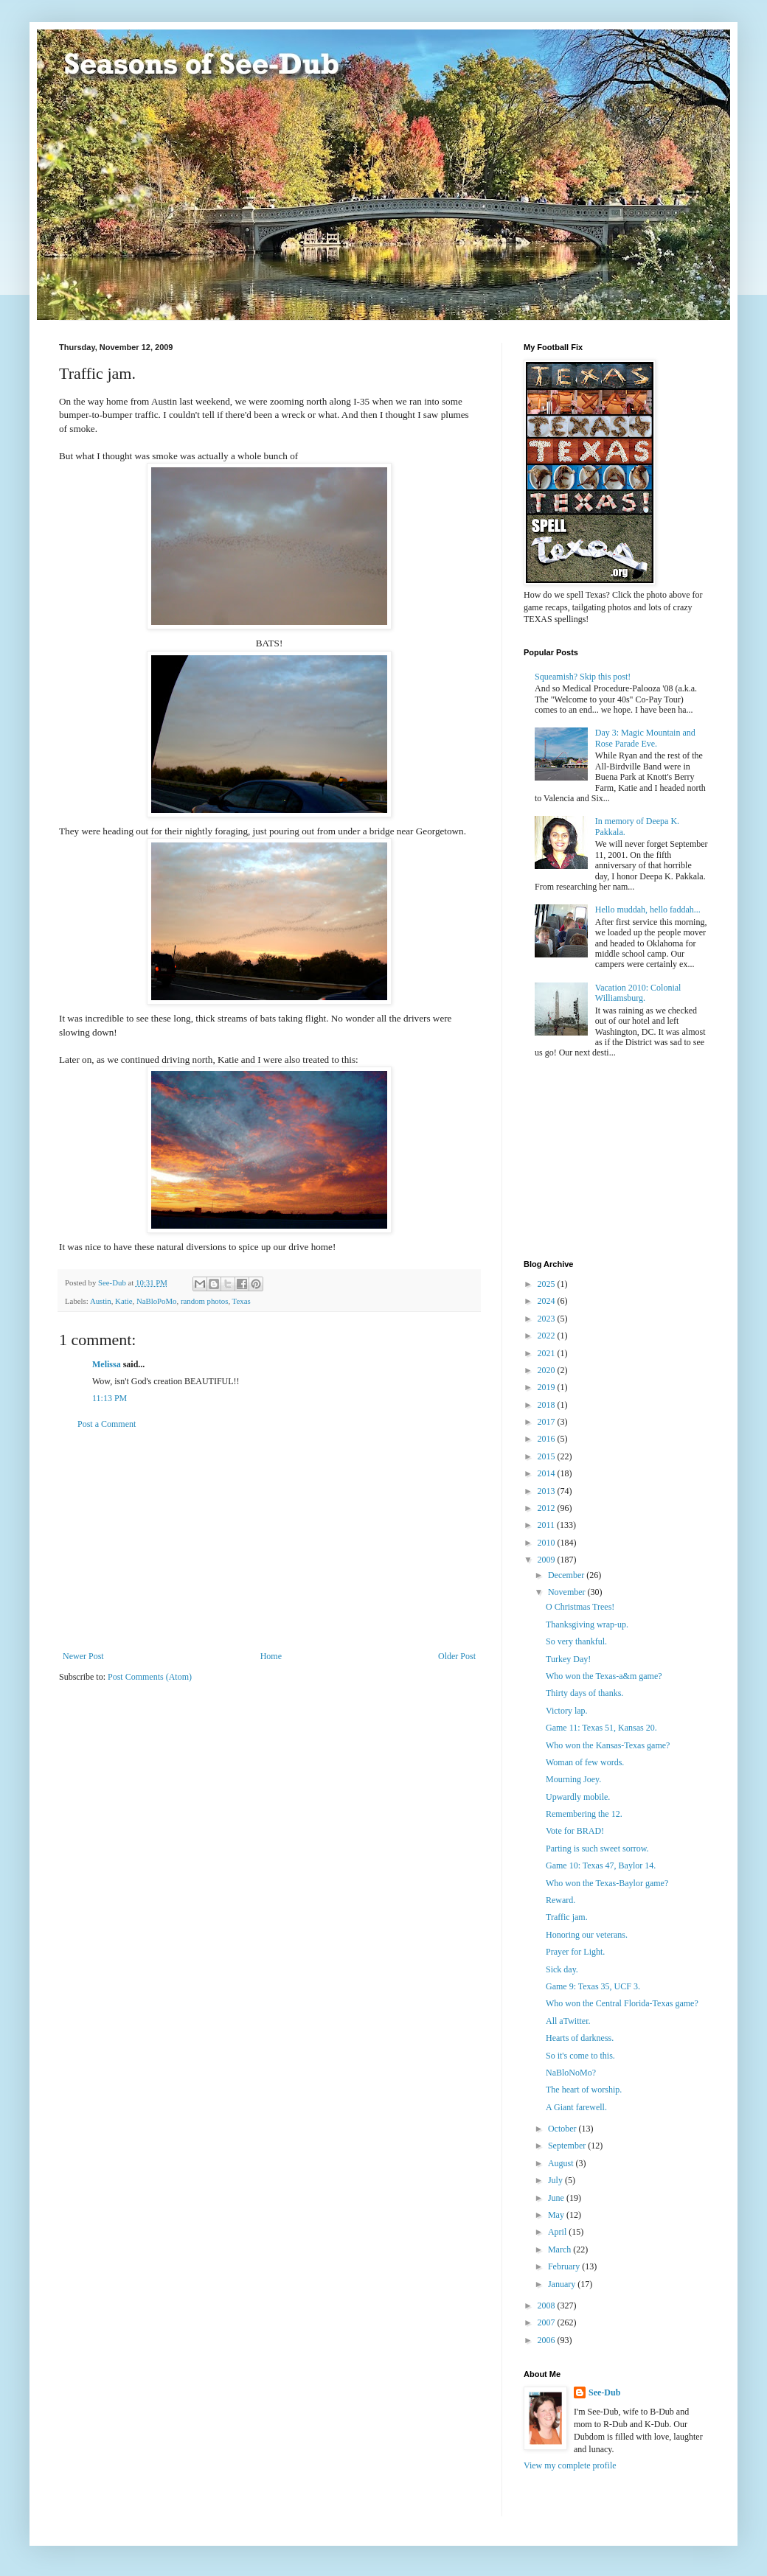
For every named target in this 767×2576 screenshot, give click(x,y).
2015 (548, 1456)
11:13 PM (109, 1398)
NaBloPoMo (156, 1300)
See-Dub (604, 2392)
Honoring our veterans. (587, 1935)
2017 (548, 1422)
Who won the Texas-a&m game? (604, 1676)
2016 (548, 1439)
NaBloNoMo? (571, 2072)
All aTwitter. (568, 2021)
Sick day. (562, 1969)
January (562, 2284)
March (560, 2249)
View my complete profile (570, 2465)
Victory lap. (567, 1711)
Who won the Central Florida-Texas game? (622, 2003)
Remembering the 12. (584, 1814)
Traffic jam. (567, 1917)
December (567, 1575)
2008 (548, 2305)
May (557, 2215)
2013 (548, 1491)
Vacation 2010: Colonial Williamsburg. (638, 992)
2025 (548, 1284)
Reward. (560, 1900)
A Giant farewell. (576, 2107)
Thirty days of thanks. (584, 1693)
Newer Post (83, 1656)
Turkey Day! (568, 1659)
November (568, 1592)
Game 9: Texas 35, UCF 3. (593, 1986)
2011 (548, 1525)
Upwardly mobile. (578, 1797)
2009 (548, 1559)
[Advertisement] (269, 1540)
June (557, 2198)
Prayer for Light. (575, 1952)
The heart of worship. (584, 2089)
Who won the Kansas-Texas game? (608, 1745)
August (562, 2163)
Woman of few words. (585, 1762)
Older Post (457, 1656)
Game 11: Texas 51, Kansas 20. (601, 1727)
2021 (548, 1353)
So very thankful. (576, 1641)
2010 (548, 1542)
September (568, 2145)
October (563, 2128)
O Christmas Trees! (580, 1607)
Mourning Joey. (573, 1779)
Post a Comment (106, 1424)
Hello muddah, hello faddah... (648, 909)
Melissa (106, 1364)
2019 (548, 1387)
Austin (100, 1300)
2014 (548, 1473)
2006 (548, 2340)
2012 (548, 1508)
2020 (548, 1370)
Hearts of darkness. (580, 2038)
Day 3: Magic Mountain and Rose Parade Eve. (645, 737)
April (558, 2232)
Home (271, 1656)
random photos (204, 1300)
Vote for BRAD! (575, 1831)
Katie (123, 1300)
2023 (548, 1318)
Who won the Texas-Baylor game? (607, 1883)
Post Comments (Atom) (150, 1677)
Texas (241, 1300)
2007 (548, 2322)
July (556, 2180)
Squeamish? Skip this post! (583, 676)
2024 (548, 1301)
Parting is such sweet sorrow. (597, 1848)
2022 (548, 1335)
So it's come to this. (580, 2055)
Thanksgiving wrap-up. (587, 1624)
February (565, 2266)
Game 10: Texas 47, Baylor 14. (601, 1865)
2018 (548, 1405)
